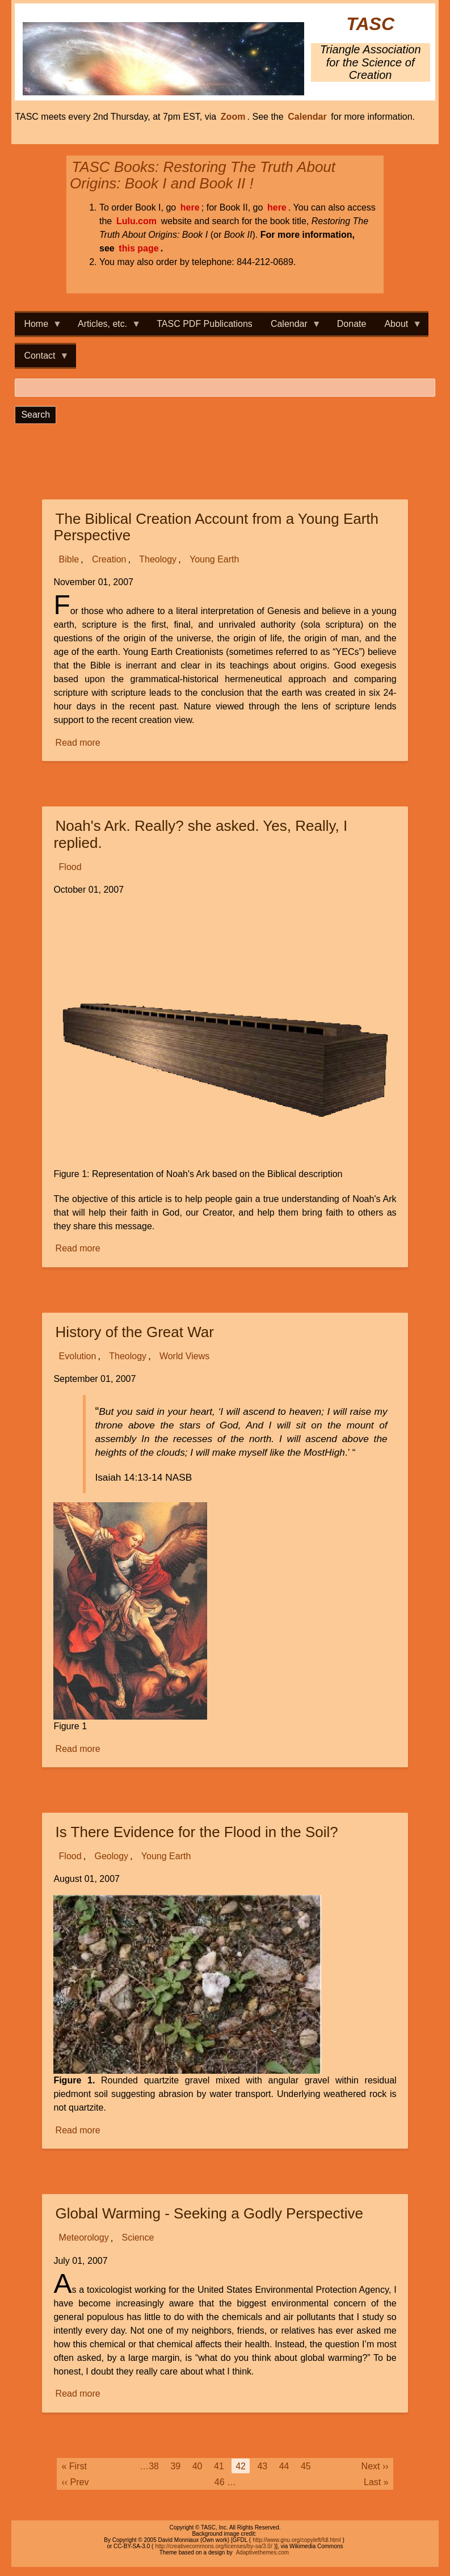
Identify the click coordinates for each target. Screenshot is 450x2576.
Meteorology (84, 2238)
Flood (70, 867)
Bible (69, 559)
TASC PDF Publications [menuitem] (205, 324)
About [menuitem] (398, 327)
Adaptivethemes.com (262, 2552)
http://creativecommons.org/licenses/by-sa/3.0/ (213, 2546)
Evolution (77, 1356)
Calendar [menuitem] (291, 327)
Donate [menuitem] (352, 324)
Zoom (233, 116)
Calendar (307, 116)
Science (137, 2238)
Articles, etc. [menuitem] (105, 327)
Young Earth (214, 559)
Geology (111, 1856)
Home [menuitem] (38, 327)
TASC (370, 24)
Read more (79, 742)
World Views (184, 1356)
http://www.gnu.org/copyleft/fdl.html (296, 2540)
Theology (157, 559)
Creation (109, 559)
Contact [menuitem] (42, 359)
